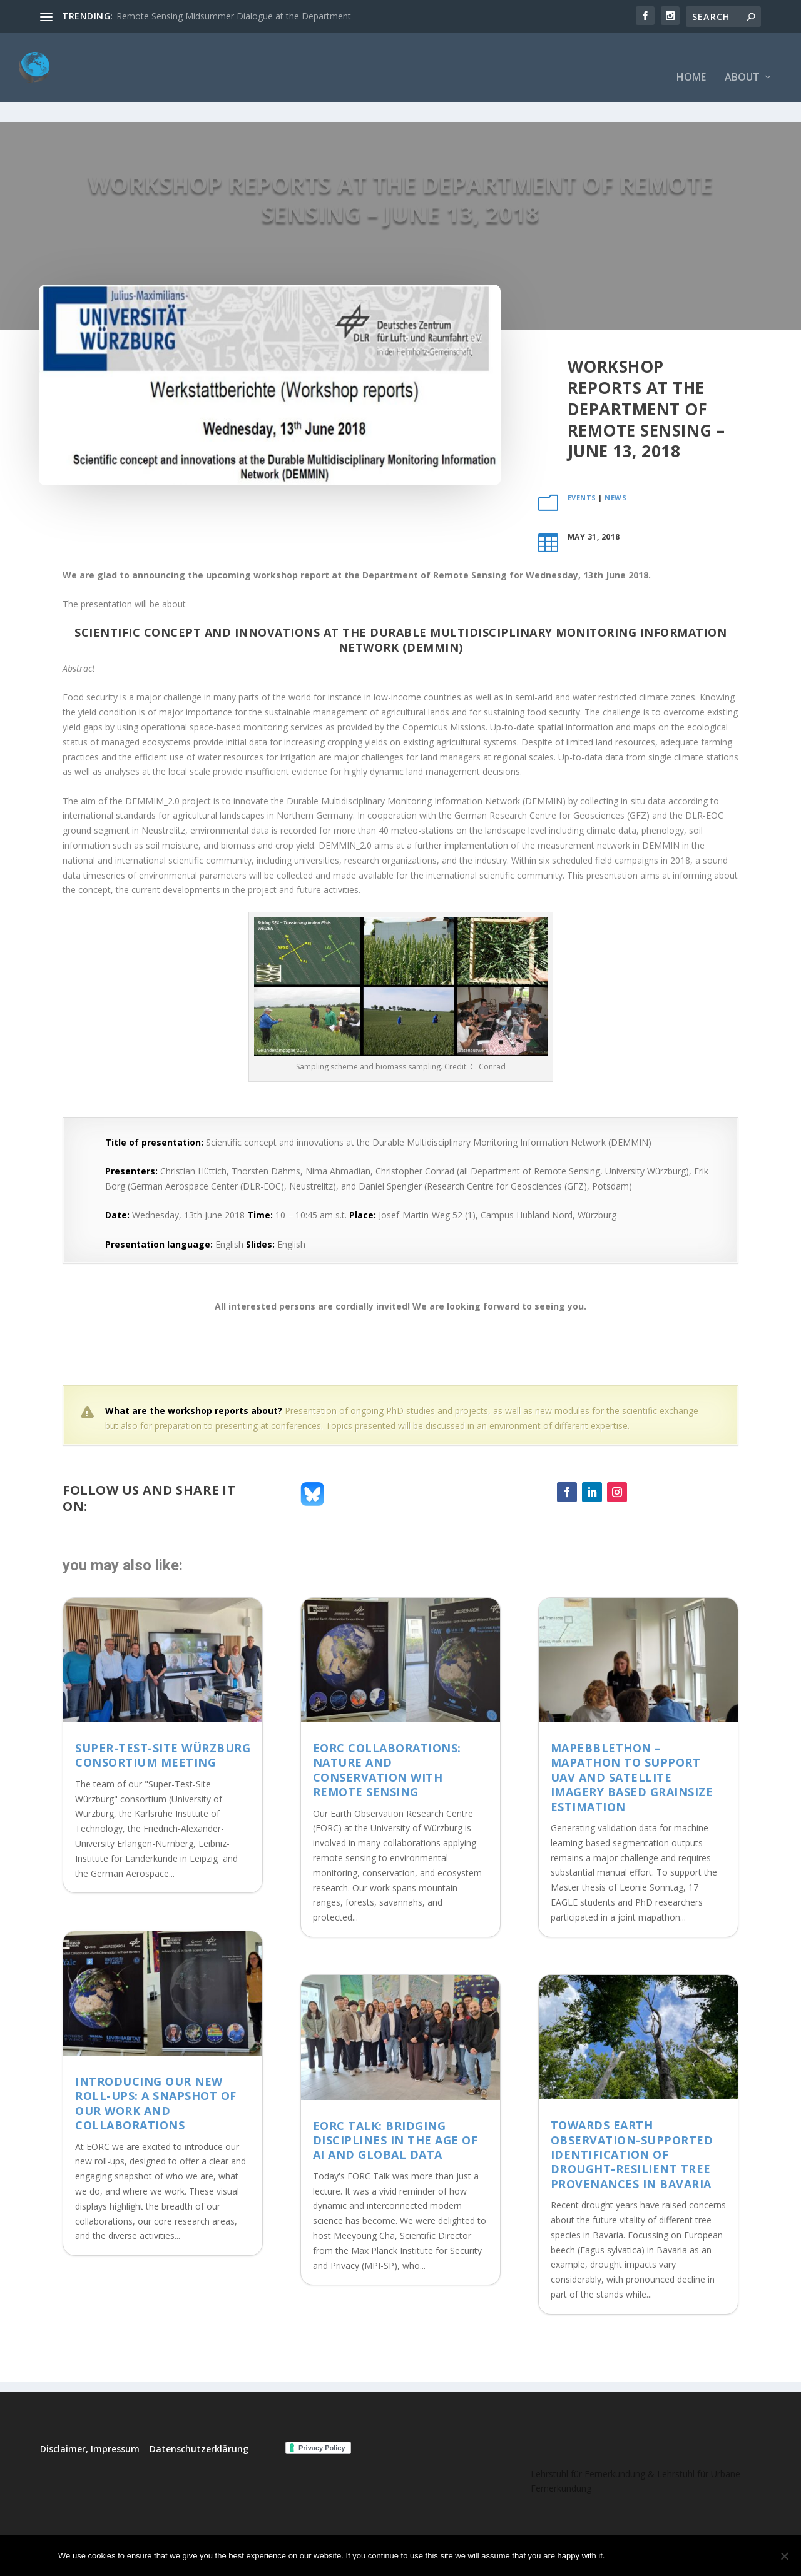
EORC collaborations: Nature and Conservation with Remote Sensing (387, 1731)
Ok (624, 2555)
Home (691, 59)
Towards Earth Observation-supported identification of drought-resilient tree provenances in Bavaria (632, 2116)
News (615, 458)
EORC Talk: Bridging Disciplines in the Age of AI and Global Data (395, 2101)
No (658, 2555)
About (742, 59)
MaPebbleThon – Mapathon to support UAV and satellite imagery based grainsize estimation (632, 1738)
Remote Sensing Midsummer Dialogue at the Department (233, 16)
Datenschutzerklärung (199, 2410)
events (582, 458)
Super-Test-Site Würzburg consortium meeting (162, 1716)
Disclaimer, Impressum (90, 2410)
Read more (710, 2555)
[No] (784, 2556)
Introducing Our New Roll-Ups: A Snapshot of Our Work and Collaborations (156, 2064)
